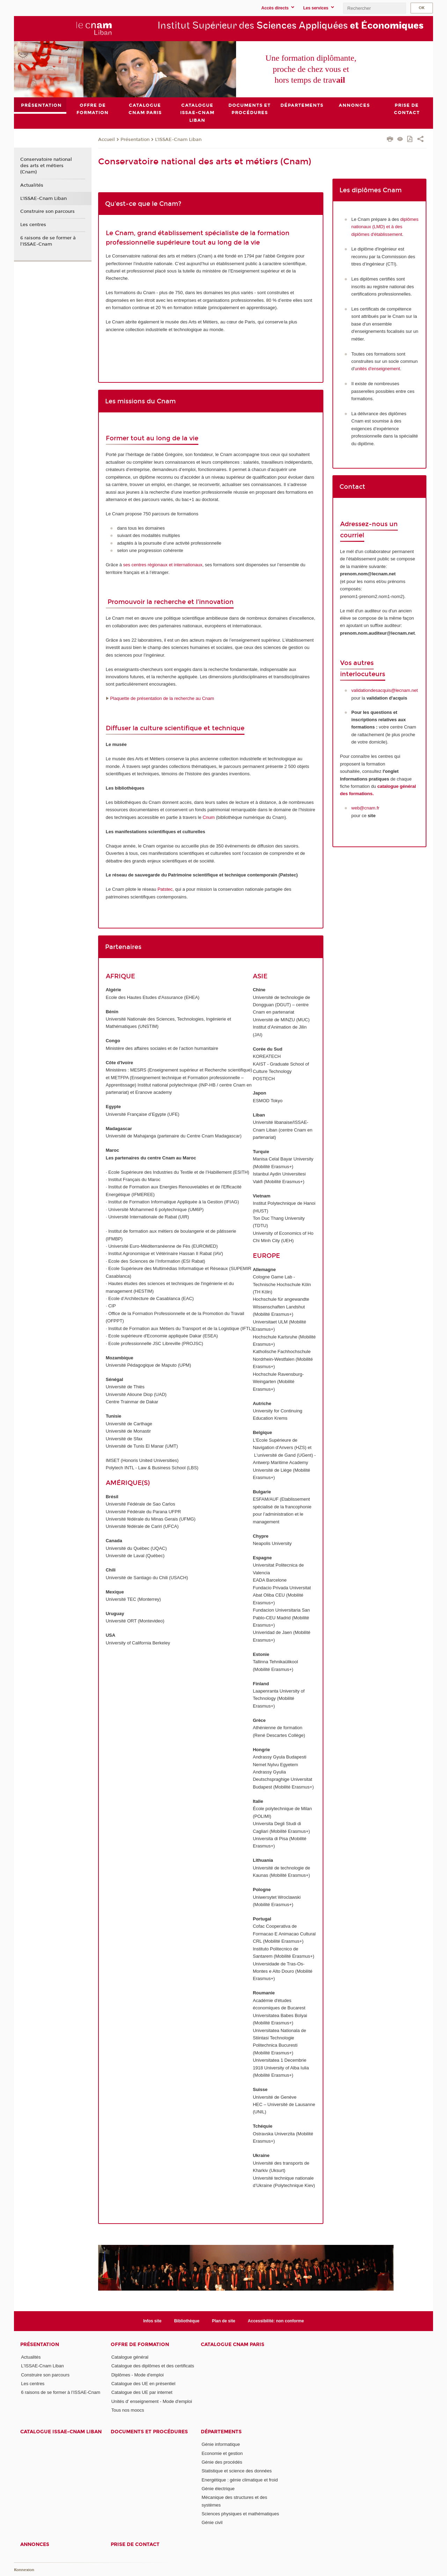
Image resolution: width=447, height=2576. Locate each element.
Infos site (152, 2320)
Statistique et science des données (236, 2470)
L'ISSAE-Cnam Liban (178, 139)
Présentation (134, 139)
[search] (374, 8)
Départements (221, 2432)
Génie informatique (220, 2444)
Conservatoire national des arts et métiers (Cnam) (46, 166)
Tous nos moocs (127, 2410)
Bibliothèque (186, 2320)
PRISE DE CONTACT (135, 2544)
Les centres (33, 224)
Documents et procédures (149, 2432)
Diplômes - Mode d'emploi (137, 2374)
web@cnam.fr (365, 808)
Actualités (31, 185)
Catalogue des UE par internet (142, 2392)
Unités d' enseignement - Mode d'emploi (151, 2401)
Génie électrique (218, 2488)
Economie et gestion (222, 2453)
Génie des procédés (221, 2462)
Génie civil (211, 2522)
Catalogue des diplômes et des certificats (152, 2365)
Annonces (34, 2544)
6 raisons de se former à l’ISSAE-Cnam (48, 241)
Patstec (165, 889)
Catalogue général (129, 2357)
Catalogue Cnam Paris (232, 2344)
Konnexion (24, 2570)
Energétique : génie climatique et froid (239, 2479)
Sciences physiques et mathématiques (240, 2513)
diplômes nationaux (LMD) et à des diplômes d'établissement (384, 226)
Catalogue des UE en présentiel (143, 2383)
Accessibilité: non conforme (276, 2320)
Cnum (209, 817)
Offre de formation (140, 2344)
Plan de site (223, 2320)
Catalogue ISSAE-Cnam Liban (61, 2432)
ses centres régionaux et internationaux (163, 564)
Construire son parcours (47, 211)
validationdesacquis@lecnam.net (384, 690)
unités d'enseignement (377, 368)
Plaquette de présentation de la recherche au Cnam (162, 698)
